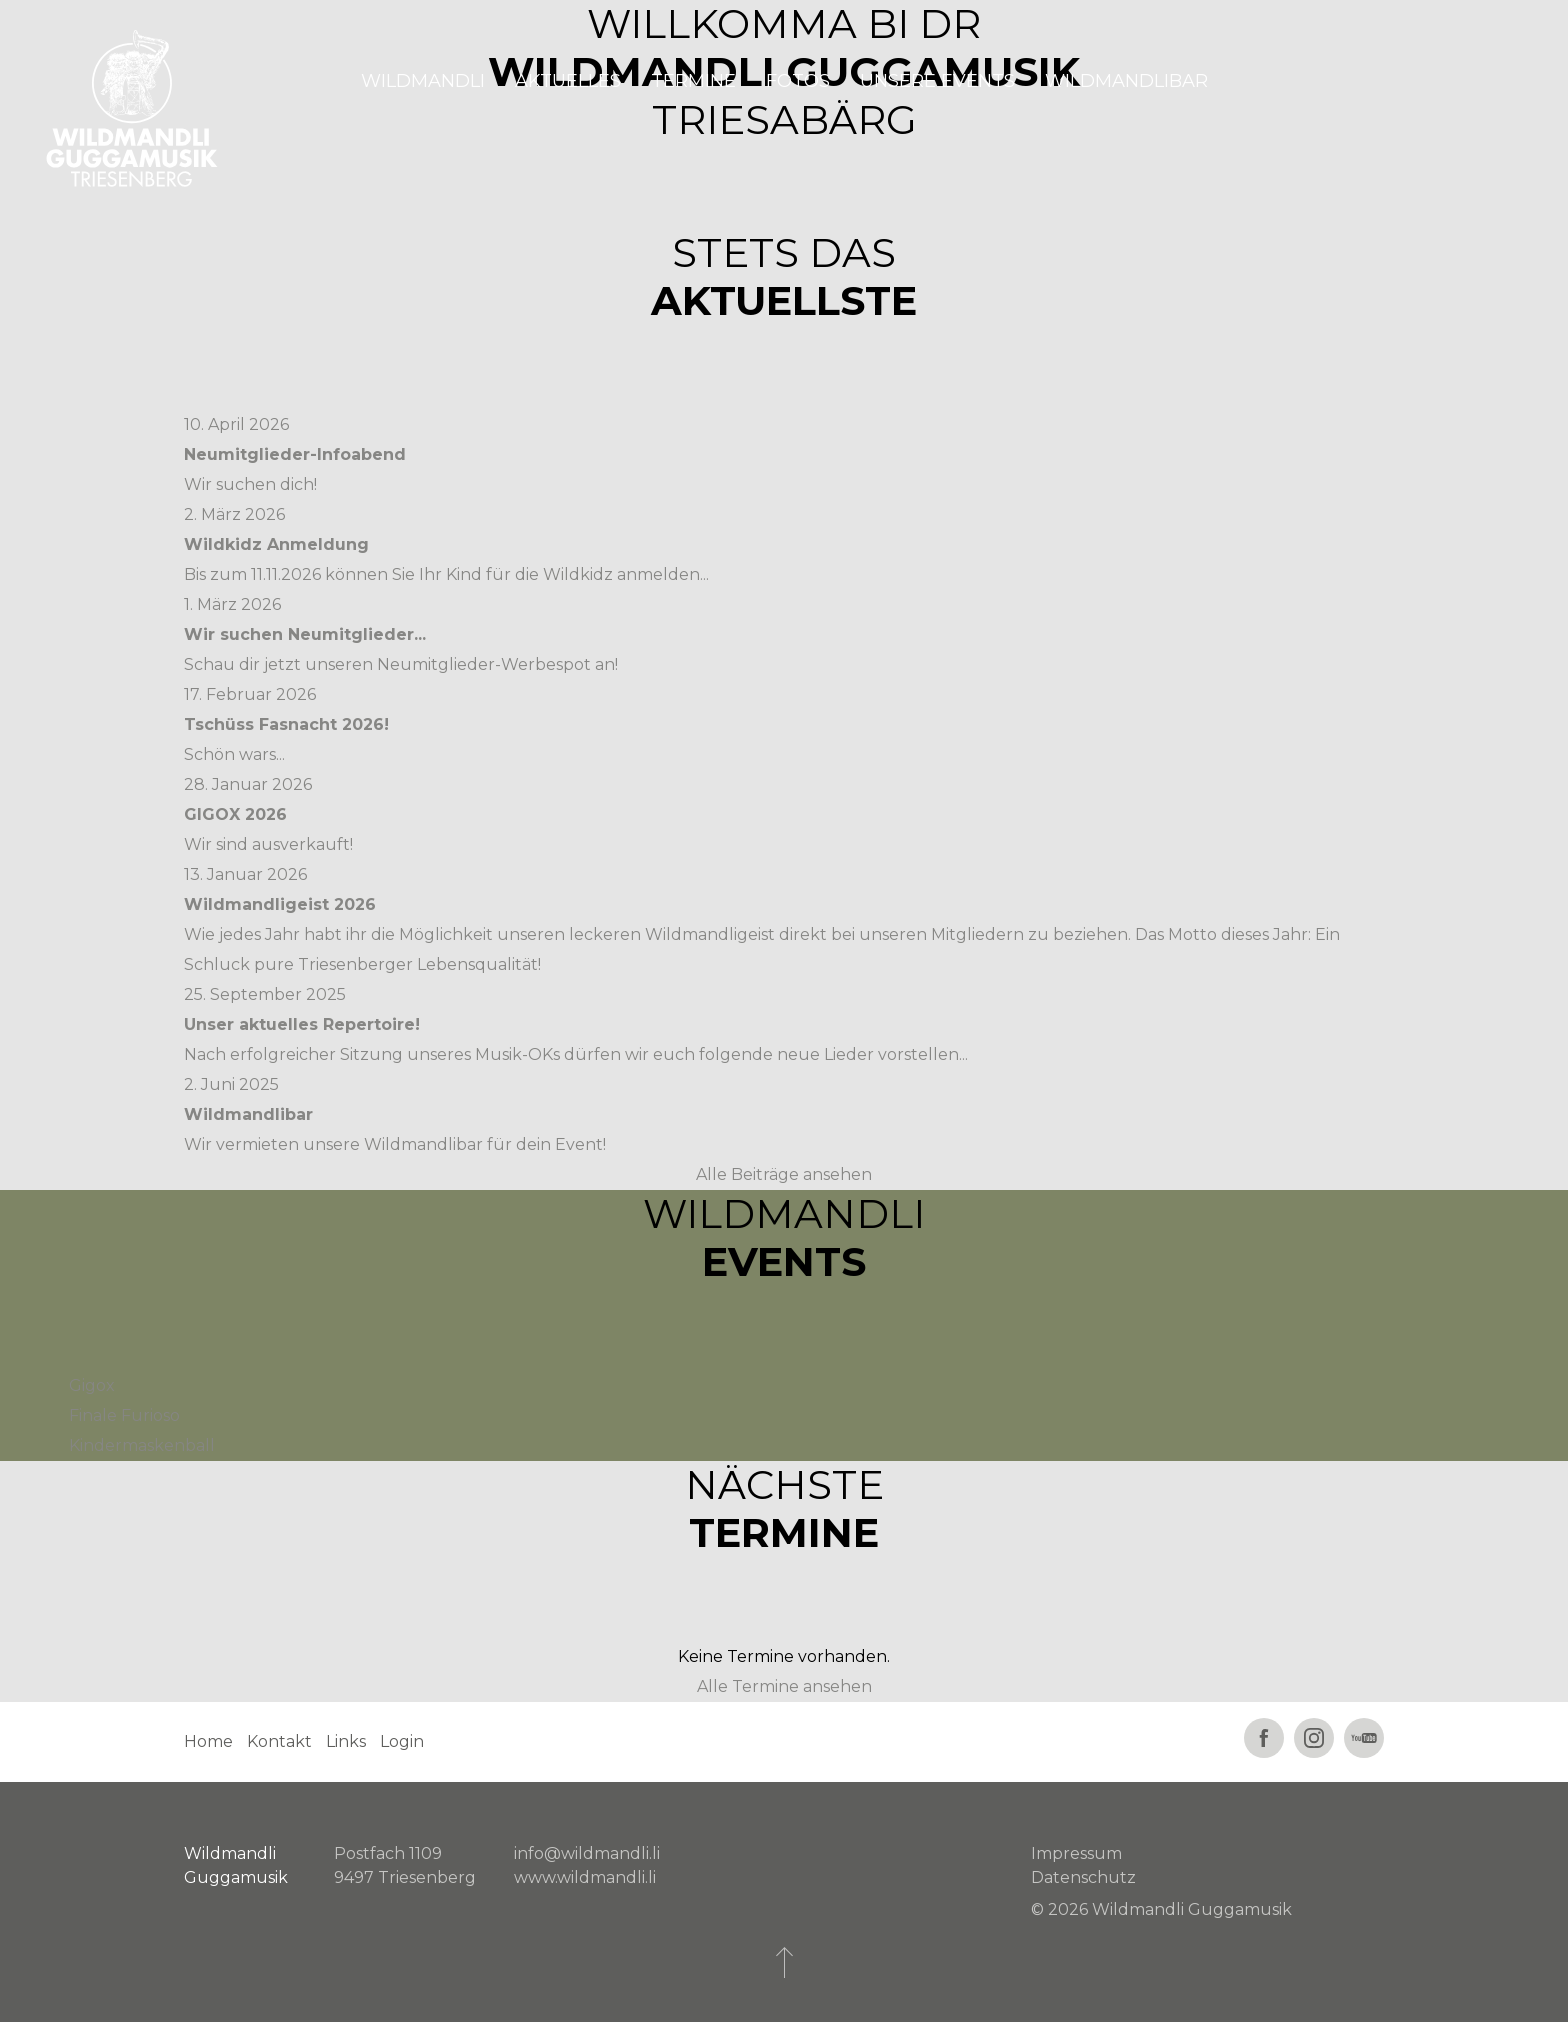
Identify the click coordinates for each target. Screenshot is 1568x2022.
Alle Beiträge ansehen (784, 1174)
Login (402, 1741)
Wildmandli (423, 81)
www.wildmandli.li (585, 1877)
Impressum (1076, 1853)
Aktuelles (568, 81)
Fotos (798, 81)
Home (208, 1741)
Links (346, 1741)
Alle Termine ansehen (784, 1686)
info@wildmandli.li (587, 1853)
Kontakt (279, 1741)
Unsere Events (937, 81)
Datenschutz (1083, 1877)
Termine (693, 81)
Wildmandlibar (1126, 81)
